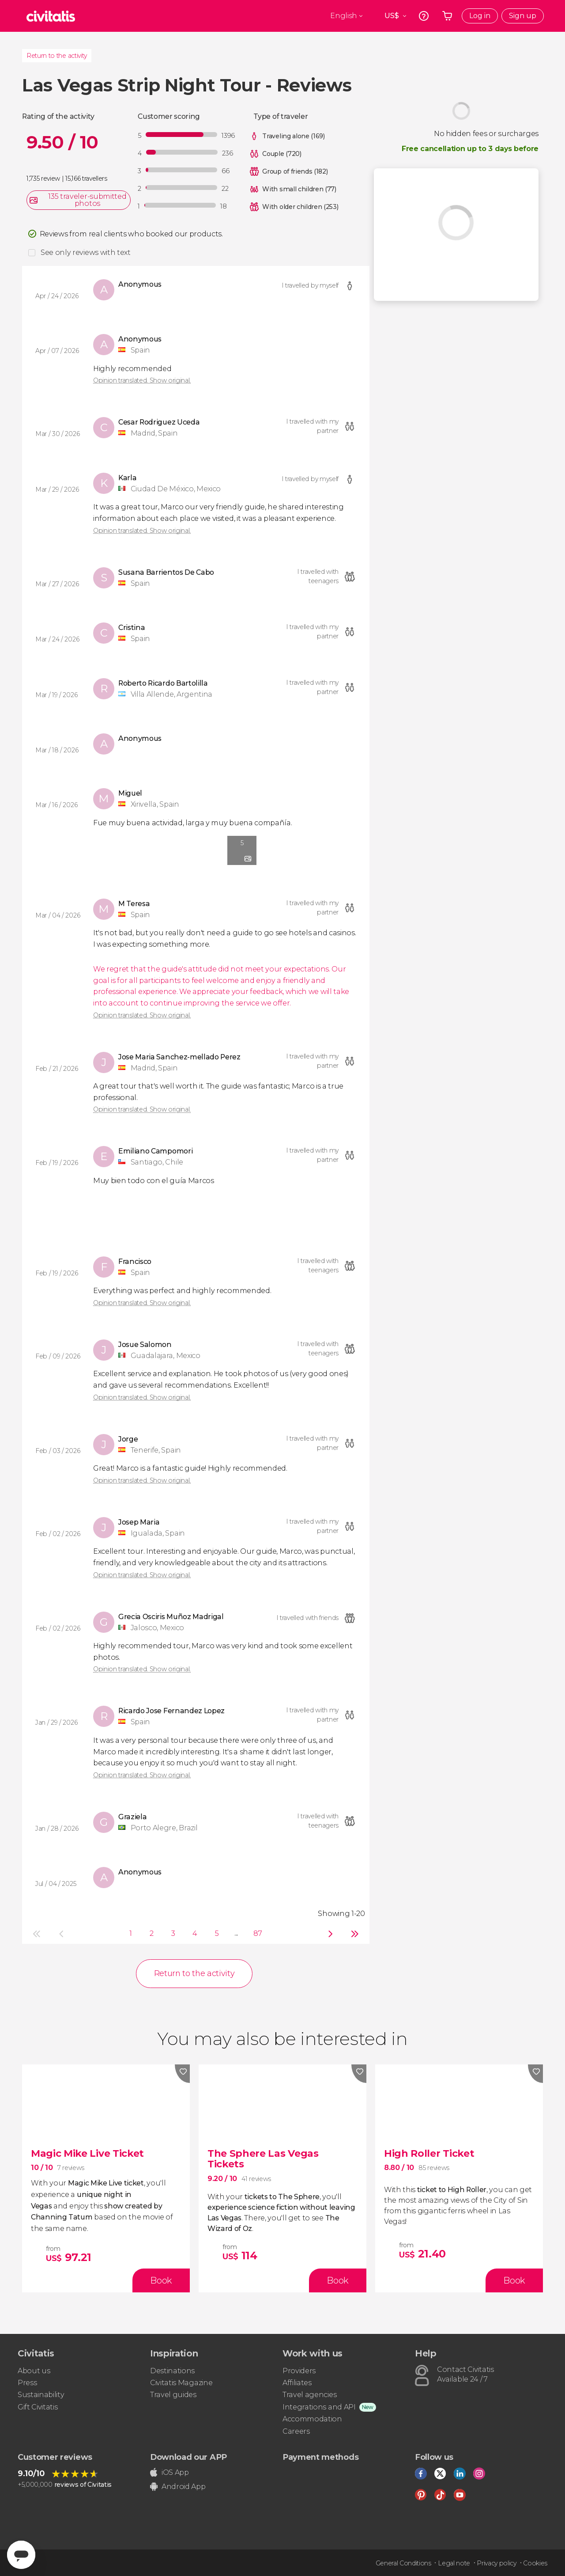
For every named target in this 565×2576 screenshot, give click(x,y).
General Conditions (403, 2563)
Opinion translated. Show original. (142, 380)
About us (34, 2371)
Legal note (454, 2563)
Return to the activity (56, 56)
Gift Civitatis (38, 2407)
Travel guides (173, 2394)
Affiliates (297, 2383)
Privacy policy (496, 2563)
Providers (299, 2371)
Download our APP (188, 2457)
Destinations (172, 2371)
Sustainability (41, 2394)
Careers (296, 2431)
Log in (479, 15)
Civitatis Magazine (181, 2383)
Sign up (522, 15)
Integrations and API (319, 2407)
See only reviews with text (86, 252)
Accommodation (312, 2419)
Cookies (535, 2563)
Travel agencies (309, 2394)
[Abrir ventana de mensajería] (21, 2555)
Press (27, 2383)
